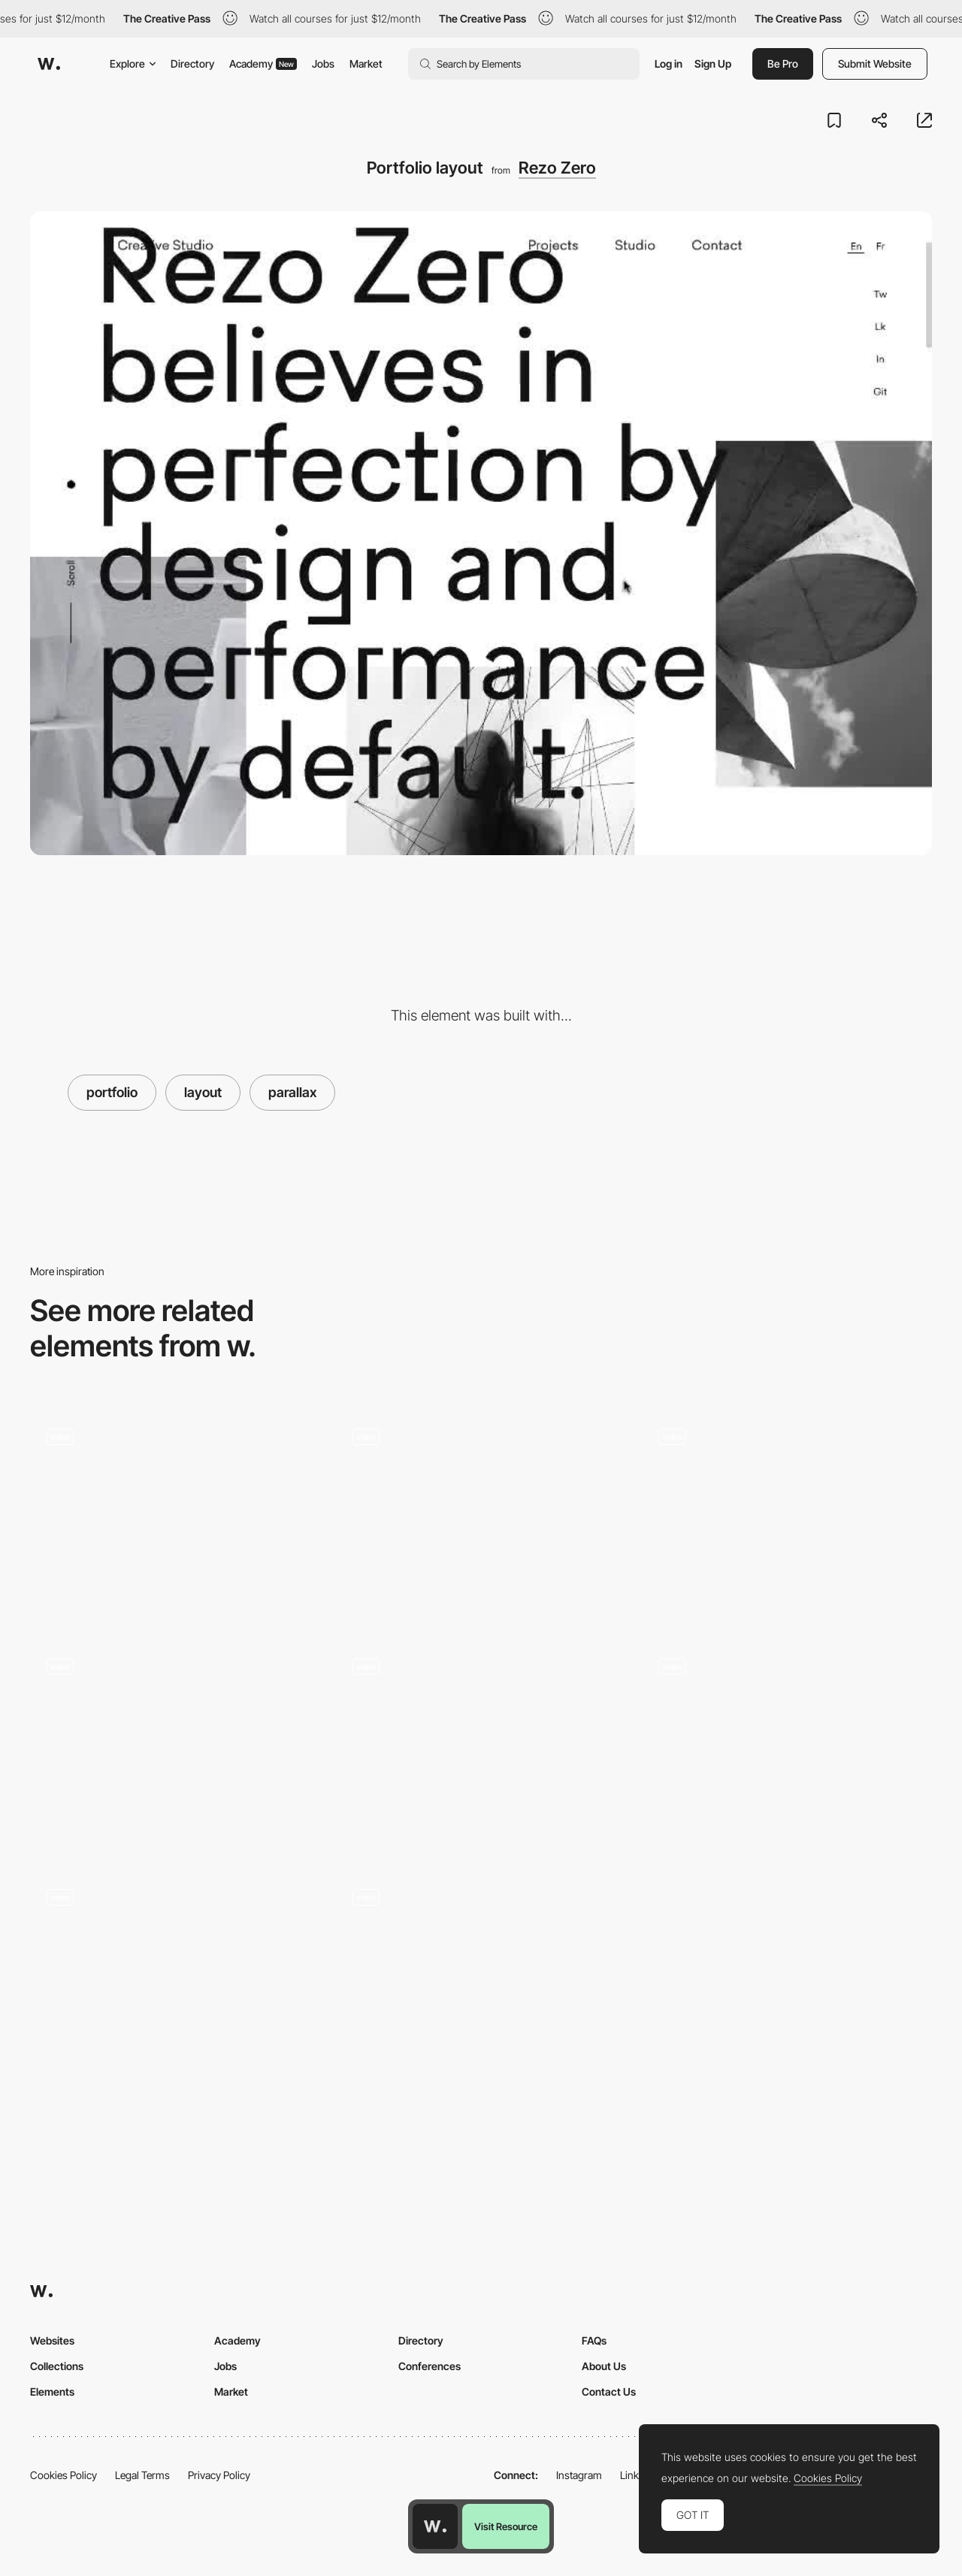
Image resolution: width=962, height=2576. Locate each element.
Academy (263, 63)
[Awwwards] (49, 64)
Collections (56, 2366)
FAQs (594, 2340)
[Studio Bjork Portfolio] (481, 1746)
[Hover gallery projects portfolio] (786, 1515)
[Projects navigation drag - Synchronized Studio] (481, 1515)
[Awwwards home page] (435, 2526)
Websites (52, 2340)
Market (366, 63)
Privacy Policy (219, 2475)
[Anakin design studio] (481, 1975)
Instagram (579, 2475)
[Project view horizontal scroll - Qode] (175, 1515)
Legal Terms (142, 2475)
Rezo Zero (557, 167)
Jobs (323, 63)
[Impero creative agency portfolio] (175, 1975)
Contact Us (609, 2391)
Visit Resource (505, 2526)
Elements (52, 2391)
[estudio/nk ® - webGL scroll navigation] (786, 1745)
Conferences (429, 2366)
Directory (192, 63)
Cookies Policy (63, 2475)
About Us (604, 2366)
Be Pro (782, 63)
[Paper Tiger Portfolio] (175, 1745)
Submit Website (875, 63)
